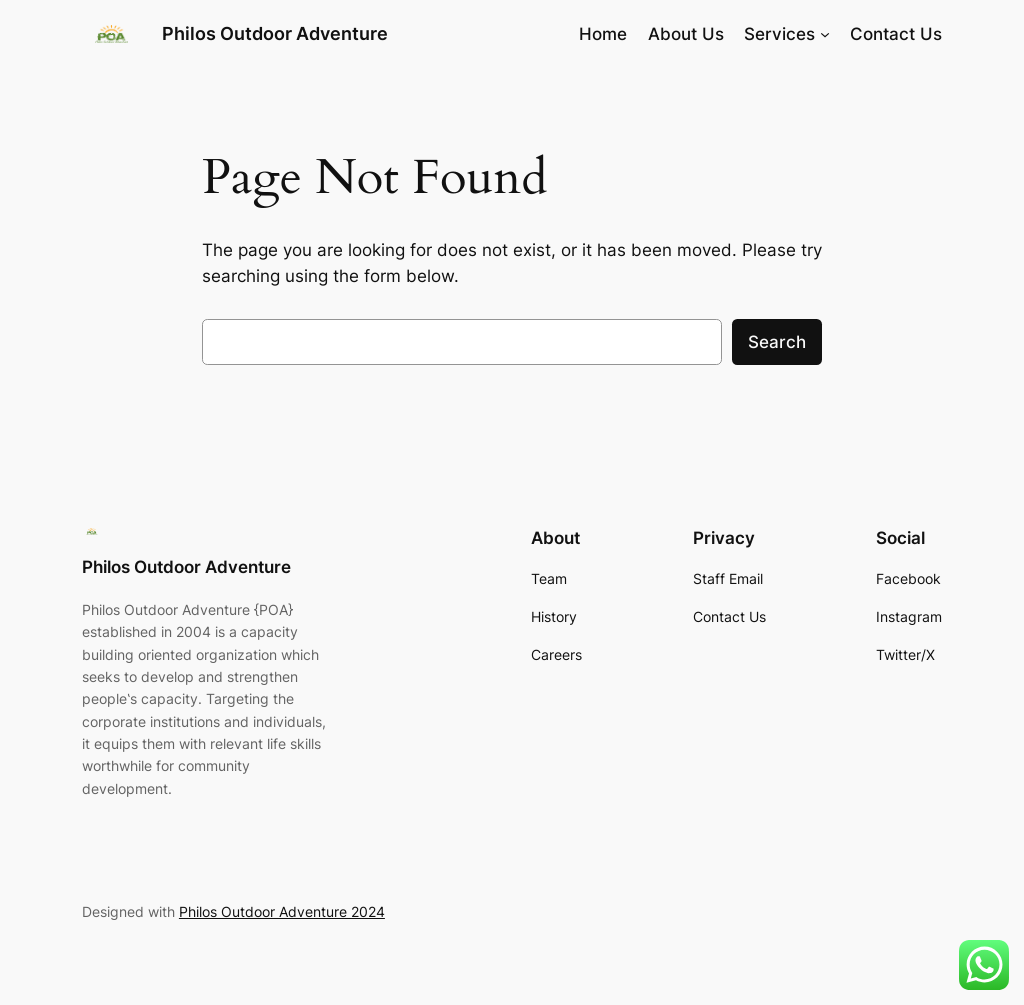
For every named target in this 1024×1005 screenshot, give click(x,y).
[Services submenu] (825, 34)
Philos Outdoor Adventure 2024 (282, 911)
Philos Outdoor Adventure (275, 33)
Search (777, 342)
